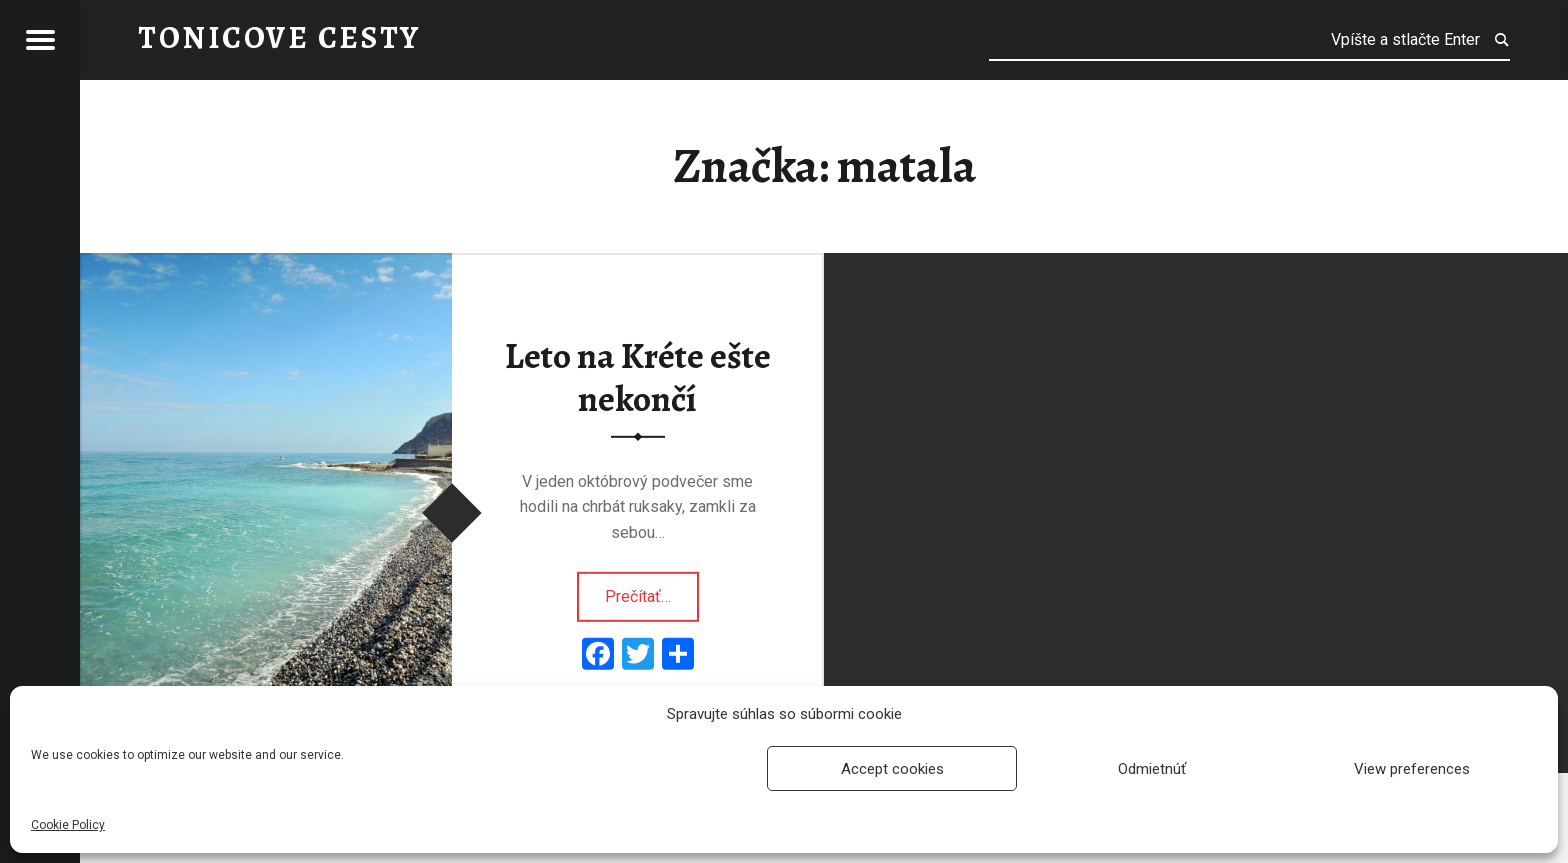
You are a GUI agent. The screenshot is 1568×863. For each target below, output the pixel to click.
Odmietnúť (1152, 769)
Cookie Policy (68, 825)
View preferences (1412, 769)
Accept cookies (892, 769)
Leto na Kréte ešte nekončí (638, 377)
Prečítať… (652, 590)
